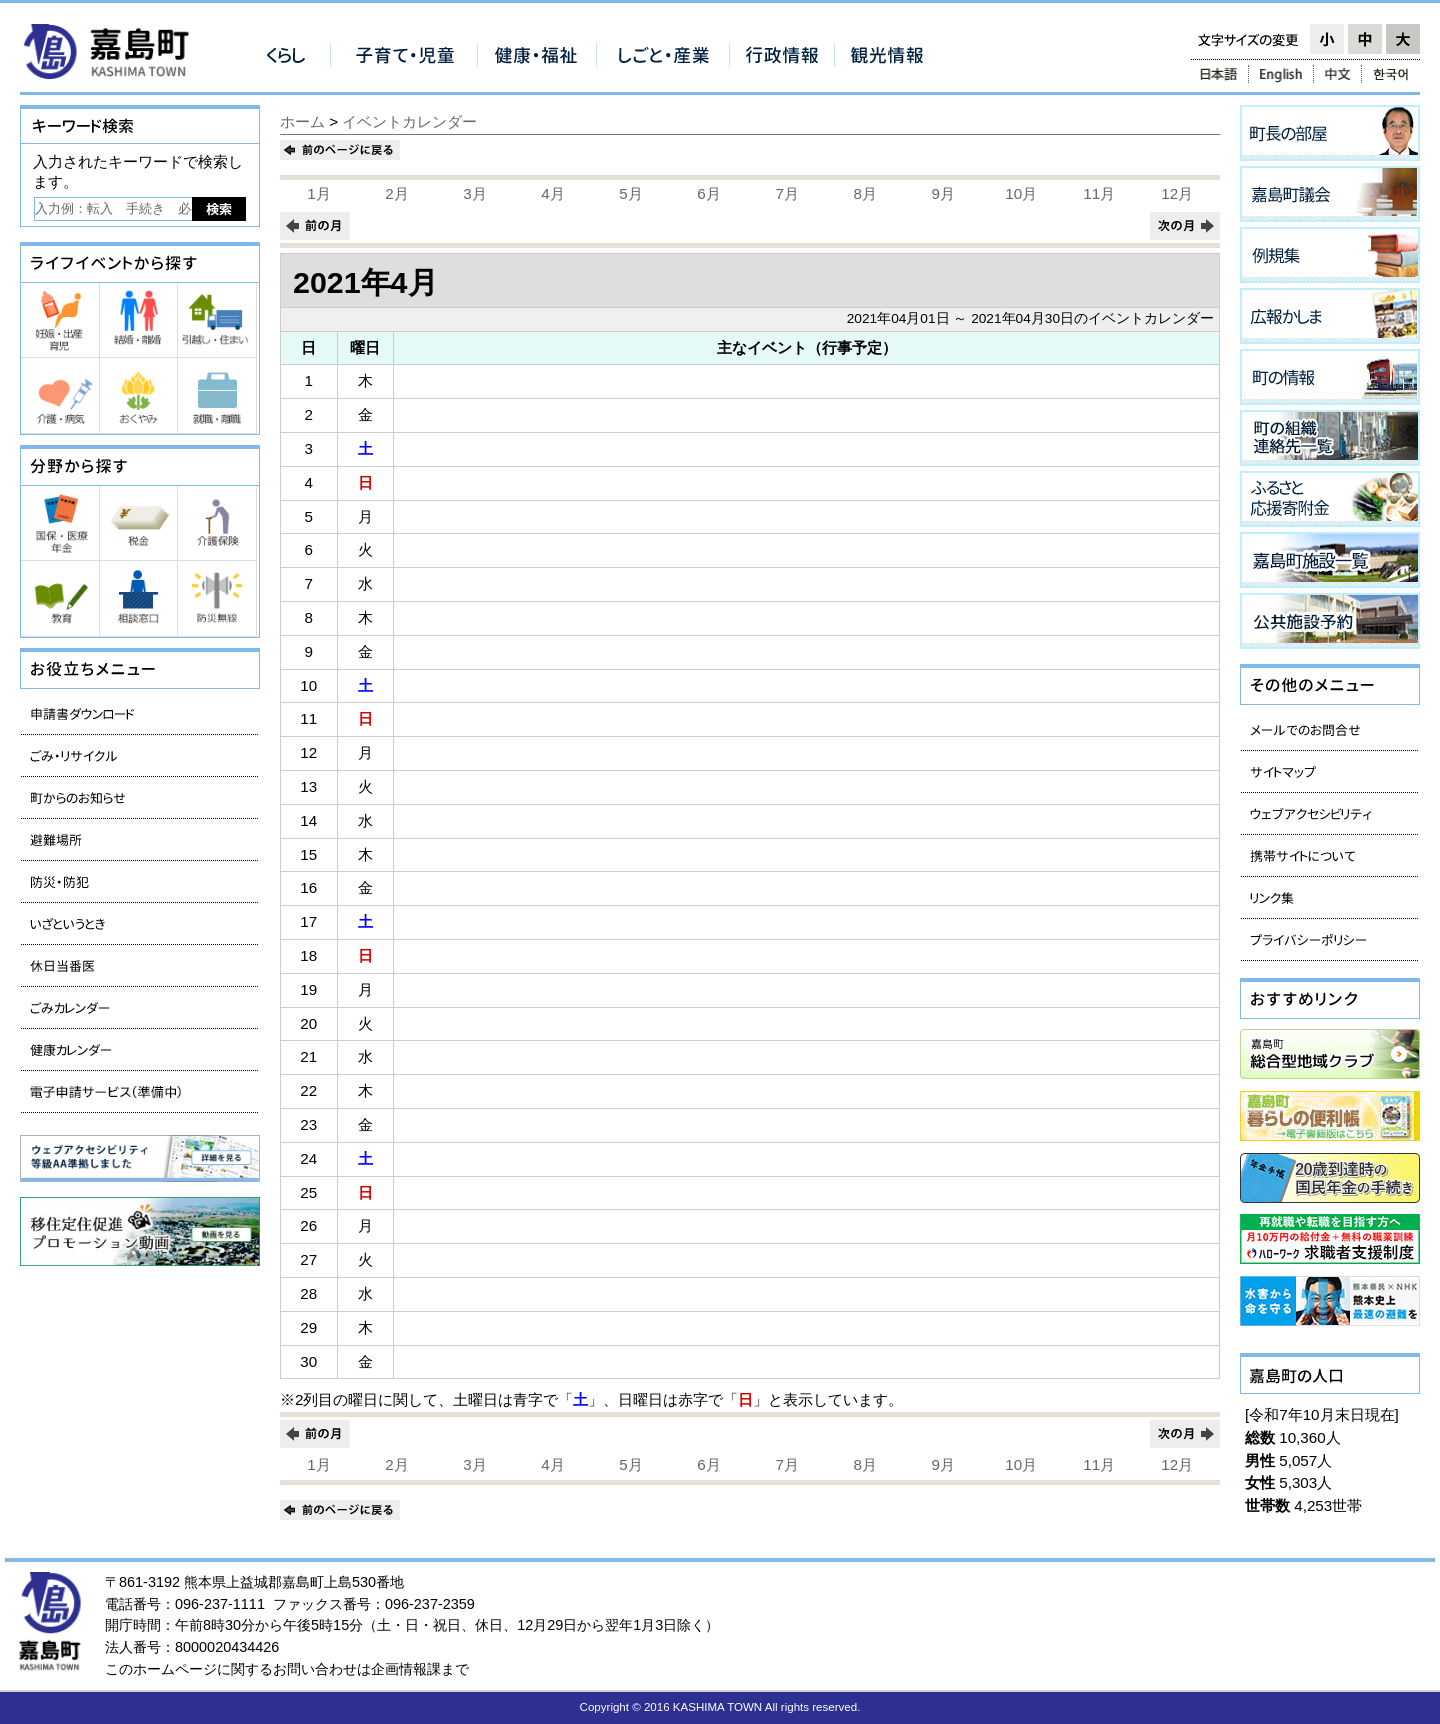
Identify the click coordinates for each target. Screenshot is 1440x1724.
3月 (474, 193)
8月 (864, 193)
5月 (630, 193)
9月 (942, 193)
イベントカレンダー (409, 121)
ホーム (302, 121)
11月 (1099, 193)
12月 (1177, 193)
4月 (552, 193)
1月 (318, 193)
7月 (786, 193)
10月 (1021, 193)
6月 (708, 193)
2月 (396, 193)
